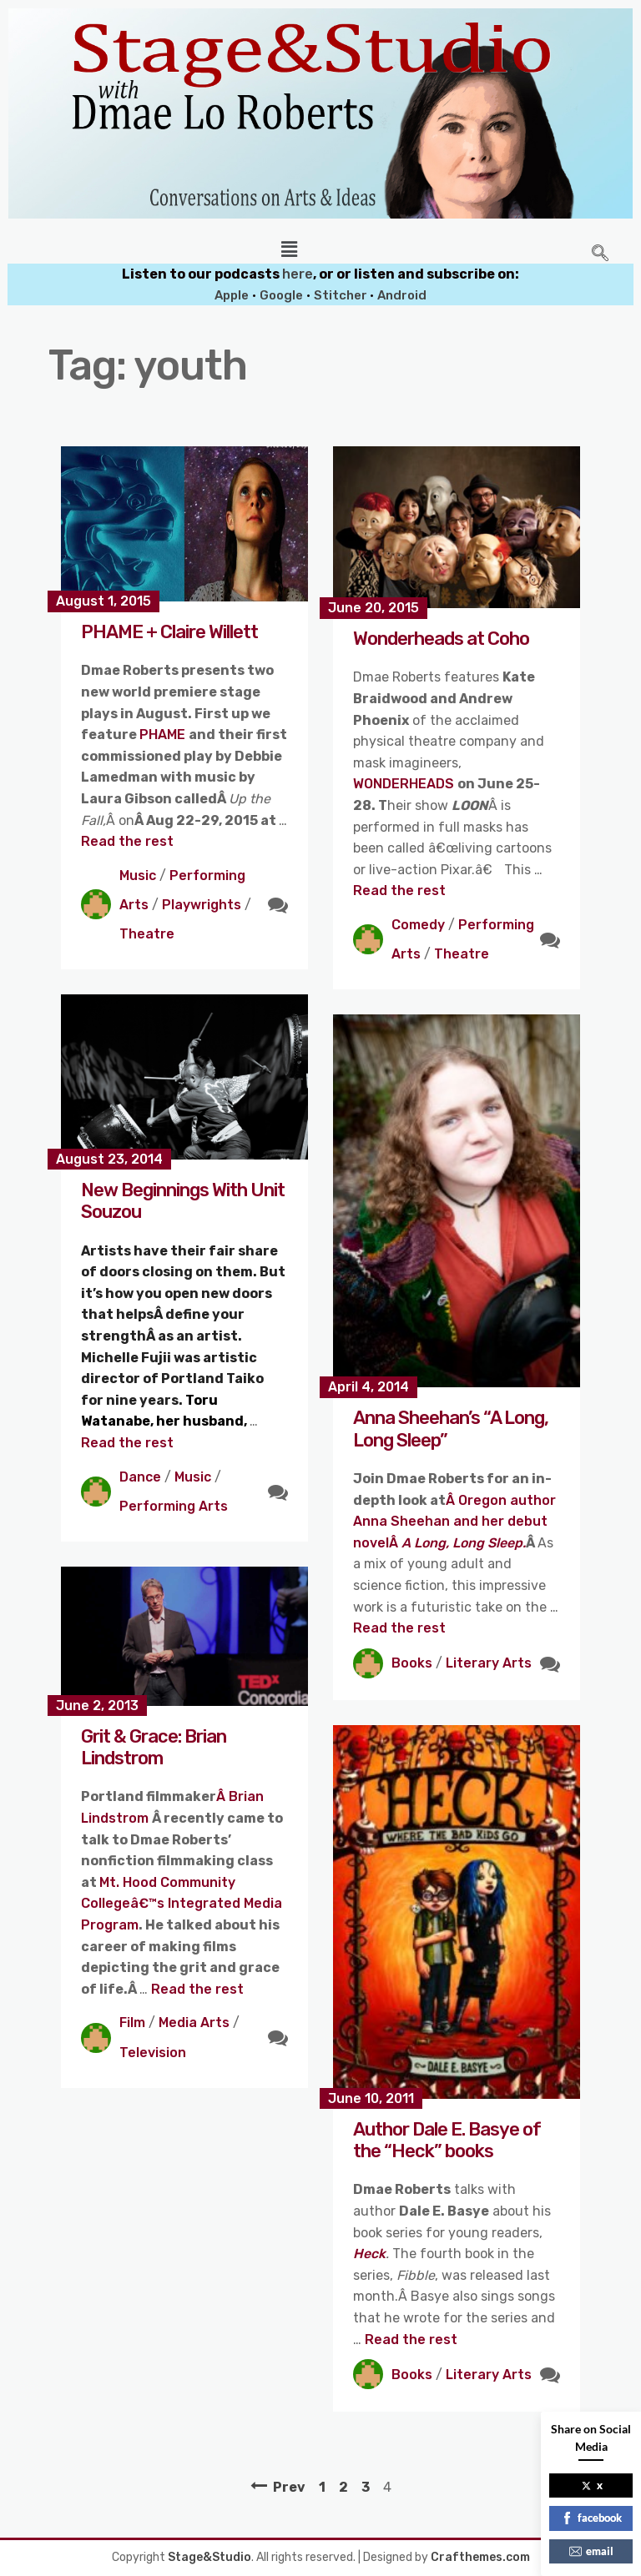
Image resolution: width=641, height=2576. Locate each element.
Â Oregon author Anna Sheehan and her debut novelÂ (454, 1521)
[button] (289, 249)
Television (152, 2052)
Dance (140, 1477)
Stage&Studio (209, 2557)
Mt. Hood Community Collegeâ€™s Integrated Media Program (181, 1903)
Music (137, 875)
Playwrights (201, 905)
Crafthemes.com (480, 2557)
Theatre (146, 934)
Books (411, 1663)
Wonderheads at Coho (441, 638)
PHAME (164, 734)
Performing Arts (173, 1506)
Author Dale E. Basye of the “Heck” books (447, 2140)
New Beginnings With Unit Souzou (183, 1201)
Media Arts (194, 2022)
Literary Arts (489, 1663)
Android (401, 295)
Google (281, 295)
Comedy (418, 925)
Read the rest (127, 841)
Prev (289, 2487)
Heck (369, 2254)
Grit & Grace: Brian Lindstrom (153, 1747)
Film (132, 2022)
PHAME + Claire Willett (169, 632)
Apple (232, 295)
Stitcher (342, 295)
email (591, 2551)
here (297, 274)
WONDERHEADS (405, 784)
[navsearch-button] (600, 254)
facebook (591, 2517)
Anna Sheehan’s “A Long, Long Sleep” (450, 1428)
